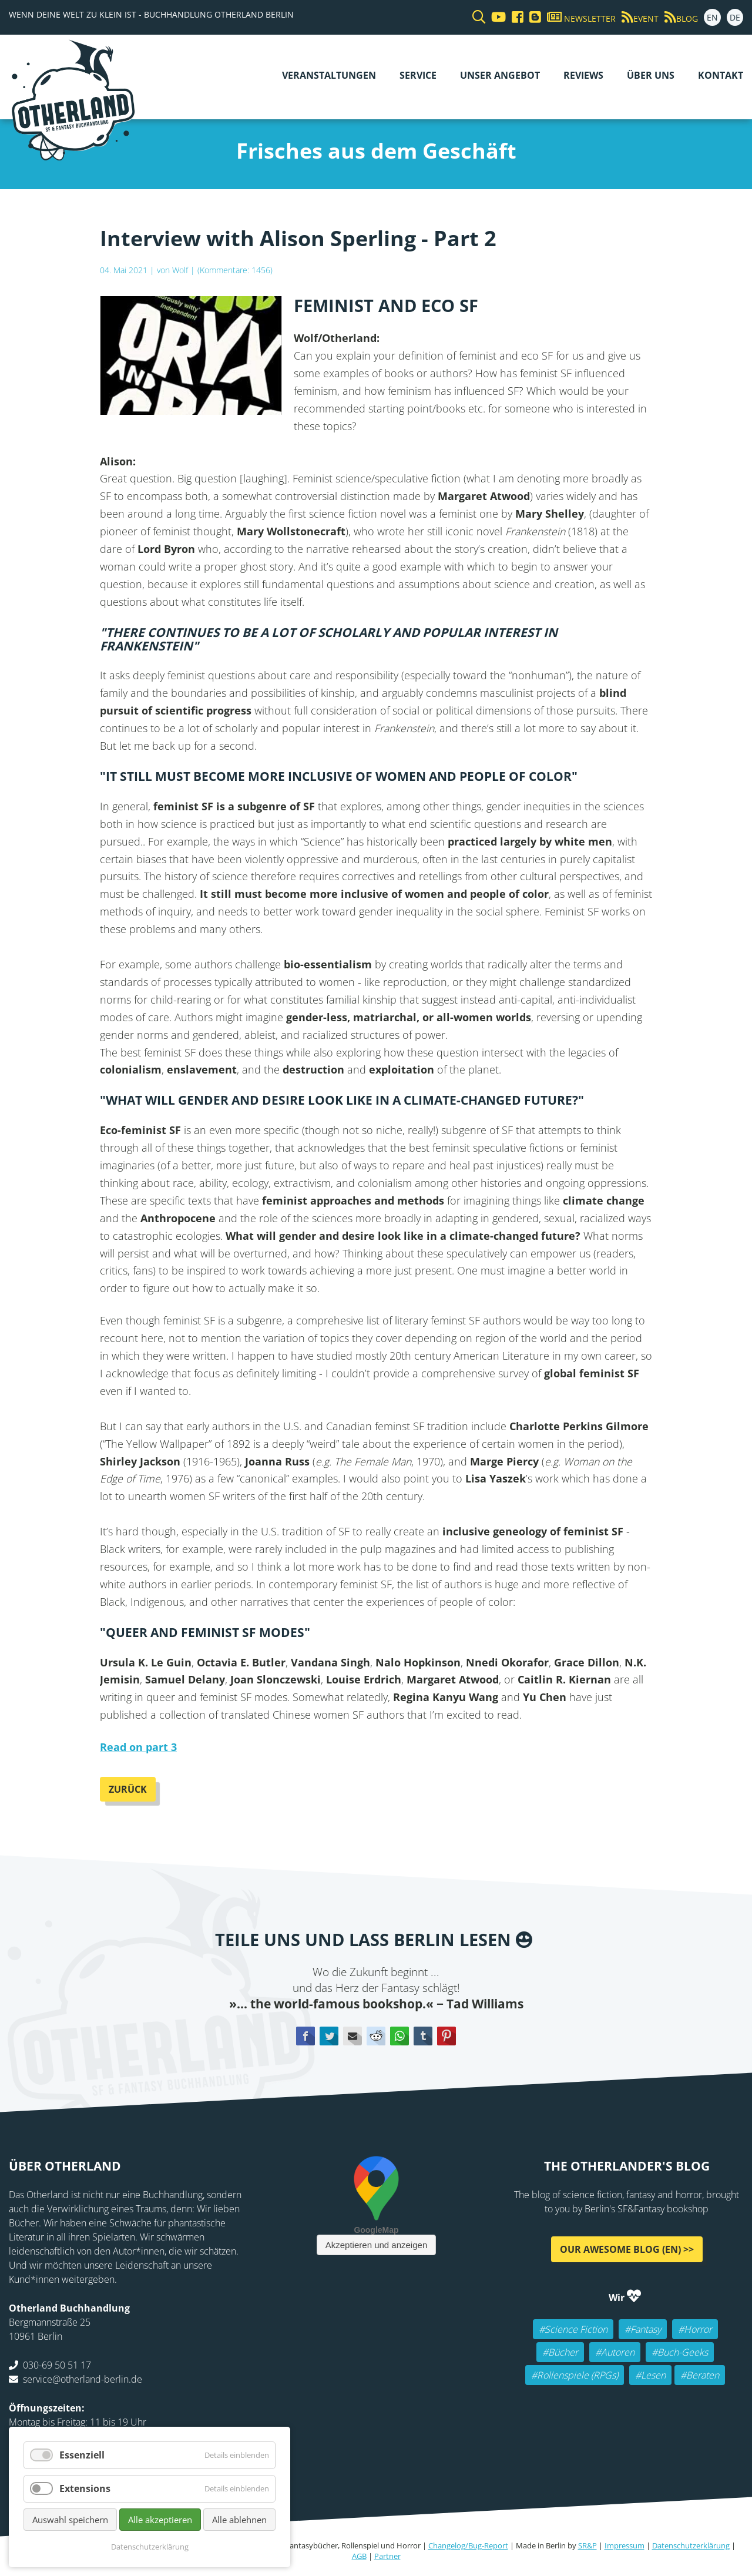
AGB (359, 2556)
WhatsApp (399, 2036)
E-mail (352, 2036)
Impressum (624, 2545)
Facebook (305, 2036)
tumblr (423, 2036)
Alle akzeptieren (160, 2519)
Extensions (84, 2488)
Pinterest (446, 2036)
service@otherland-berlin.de (82, 2379)
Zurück (128, 1789)
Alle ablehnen (239, 2519)
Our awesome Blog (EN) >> (627, 2249)
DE (735, 17)
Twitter (329, 2036)
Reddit (376, 2036)
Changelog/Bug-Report (468, 2545)
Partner (387, 2556)
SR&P (587, 2545)
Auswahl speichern (70, 2519)
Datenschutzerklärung (691, 2545)
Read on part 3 (138, 1747)
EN (712, 17)
